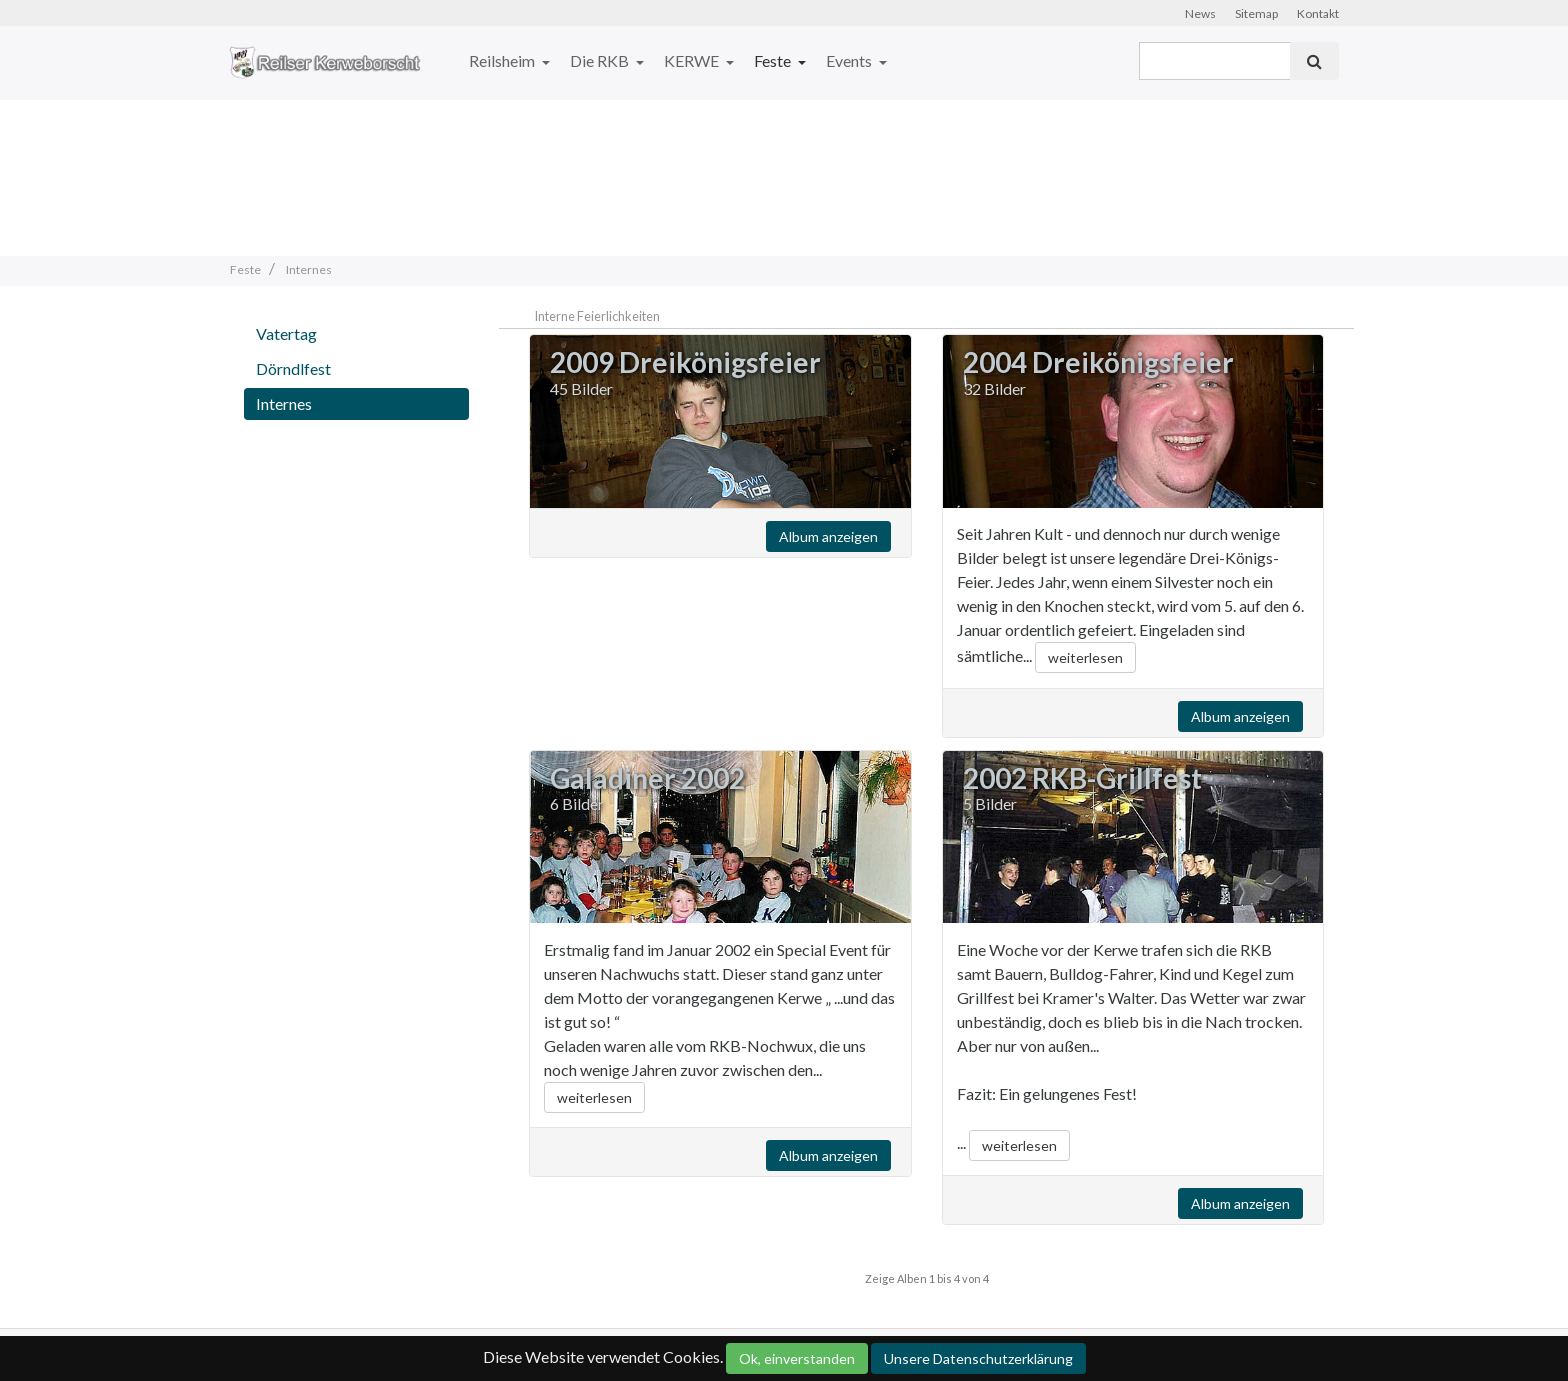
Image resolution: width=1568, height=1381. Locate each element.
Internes (284, 403)
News (1200, 13)
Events (850, 60)
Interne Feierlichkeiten (597, 316)
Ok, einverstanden (797, 1358)
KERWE (693, 60)
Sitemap (1256, 13)
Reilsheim (503, 60)
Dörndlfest (293, 368)
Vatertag (286, 333)
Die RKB (601, 60)
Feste (774, 60)
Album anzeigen (828, 536)
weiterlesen (1085, 657)
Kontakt (1318, 13)
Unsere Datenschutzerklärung (978, 1358)
